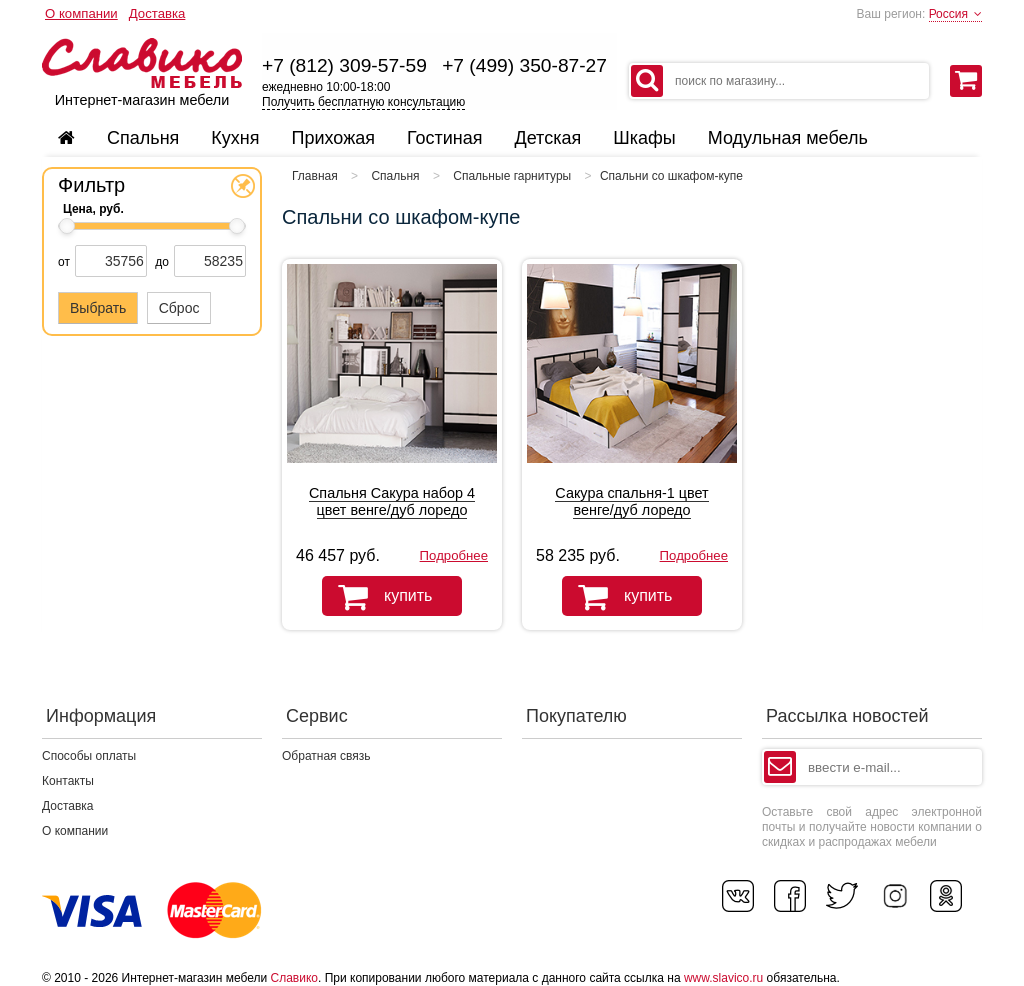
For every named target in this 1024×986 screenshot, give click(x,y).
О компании (81, 13)
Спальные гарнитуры (512, 176)
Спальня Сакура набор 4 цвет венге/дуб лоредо (392, 501)
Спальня (395, 176)
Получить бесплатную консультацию (363, 102)
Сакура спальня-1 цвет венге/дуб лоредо (631, 501)
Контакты (68, 781)
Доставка (157, 13)
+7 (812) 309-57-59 (344, 65)
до (162, 262)
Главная (315, 176)
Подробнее (454, 555)
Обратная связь (326, 756)
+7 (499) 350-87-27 (524, 65)
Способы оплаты (89, 756)
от (64, 262)
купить (377, 597)
